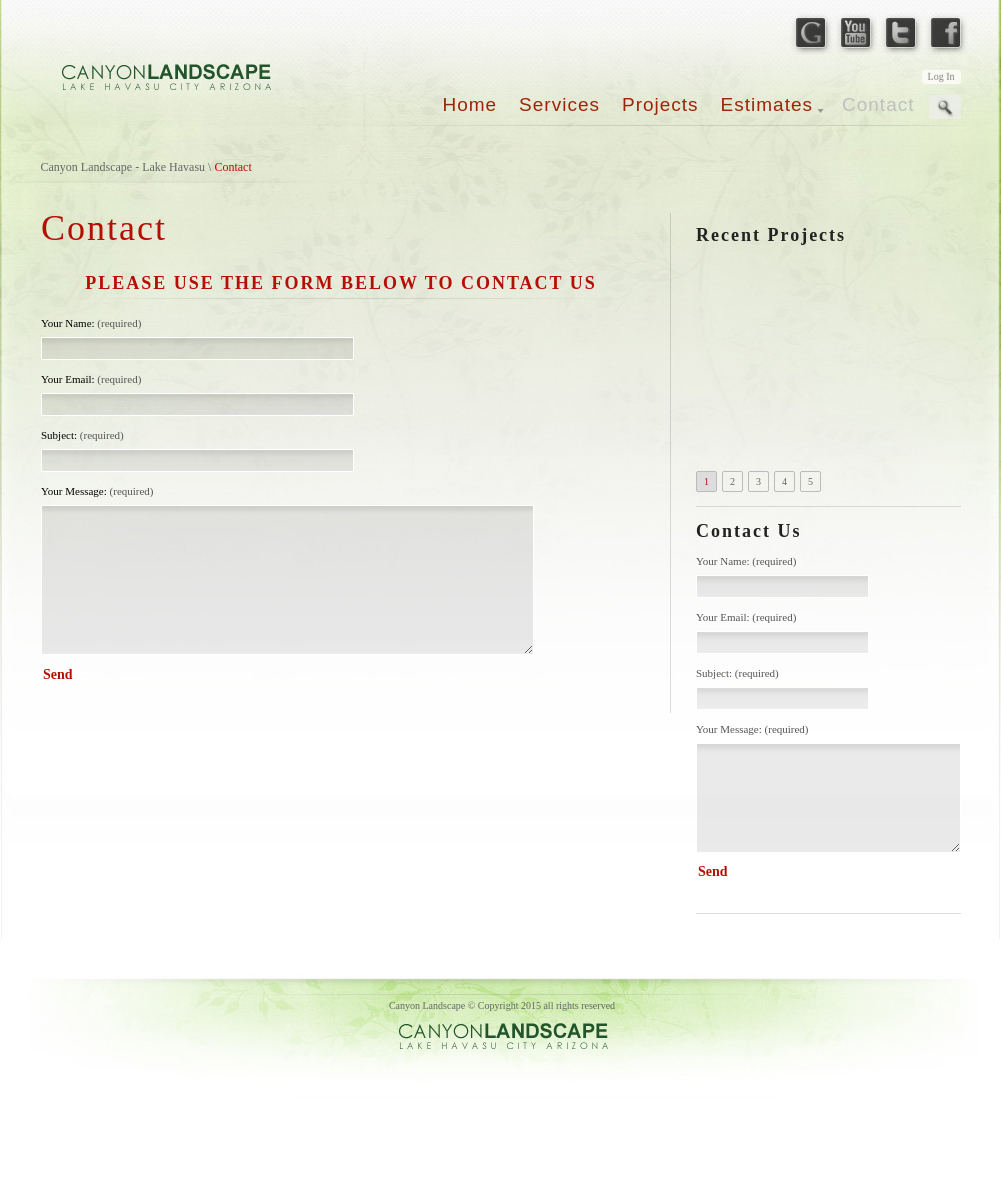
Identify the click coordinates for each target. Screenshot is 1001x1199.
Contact (878, 104)
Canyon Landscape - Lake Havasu (123, 167)
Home (469, 104)
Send (713, 871)
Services (559, 104)
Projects (660, 104)
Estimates (767, 104)
